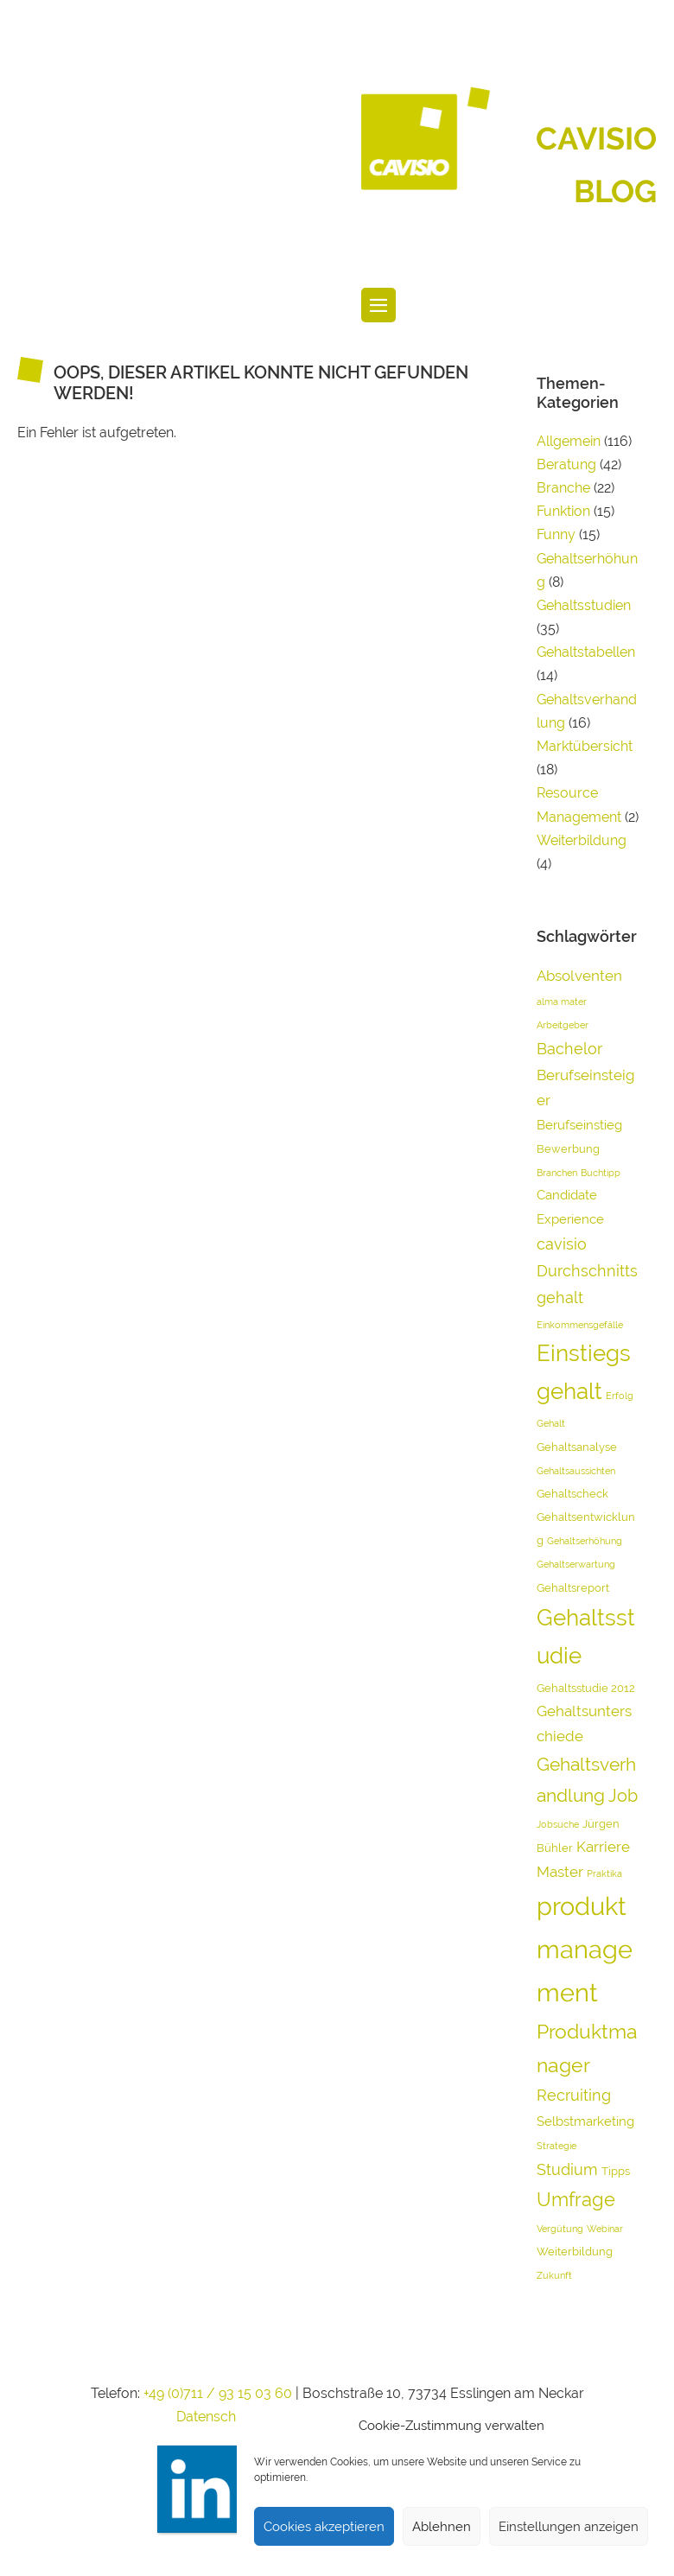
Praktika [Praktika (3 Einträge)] (604, 1873)
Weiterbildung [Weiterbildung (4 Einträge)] (575, 2251)
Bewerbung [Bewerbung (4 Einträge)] (568, 1148)
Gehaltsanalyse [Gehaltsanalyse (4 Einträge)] (577, 1447)
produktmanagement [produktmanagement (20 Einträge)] (585, 1949)
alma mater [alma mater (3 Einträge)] (562, 1001)
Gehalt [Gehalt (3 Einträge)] (551, 1423)
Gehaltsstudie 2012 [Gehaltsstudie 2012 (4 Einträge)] (586, 1688)
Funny (556, 534)
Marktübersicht (585, 746)
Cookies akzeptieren (324, 2527)
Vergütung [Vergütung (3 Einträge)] (560, 2228)
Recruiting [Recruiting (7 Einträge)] (574, 2095)
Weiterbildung (581, 840)
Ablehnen (441, 2527)
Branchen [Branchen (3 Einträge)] (557, 1172)
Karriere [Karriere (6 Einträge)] (603, 1846)
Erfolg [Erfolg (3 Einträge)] (619, 1395)
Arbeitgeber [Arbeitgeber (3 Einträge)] (562, 1025)
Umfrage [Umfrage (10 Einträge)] (576, 2199)
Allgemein (569, 441)
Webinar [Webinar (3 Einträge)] (605, 2228)
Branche (563, 488)
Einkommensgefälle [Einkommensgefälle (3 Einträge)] (580, 1325)
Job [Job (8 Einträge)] (623, 1795)
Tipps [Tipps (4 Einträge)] (615, 2171)
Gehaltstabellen (586, 652)
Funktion (563, 511)
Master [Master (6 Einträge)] (560, 1871)
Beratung (566, 464)
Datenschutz (216, 2416)
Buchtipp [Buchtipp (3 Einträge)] (600, 1172)
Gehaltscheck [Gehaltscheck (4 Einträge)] (572, 1493)
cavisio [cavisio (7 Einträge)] (562, 1244)
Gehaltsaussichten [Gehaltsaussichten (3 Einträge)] (576, 1471)
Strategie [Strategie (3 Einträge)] (556, 2145)
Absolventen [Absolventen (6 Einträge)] (579, 975)
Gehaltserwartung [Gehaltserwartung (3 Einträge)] (576, 1564)
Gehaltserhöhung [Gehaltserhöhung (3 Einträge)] (584, 1541)
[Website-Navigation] (378, 305)
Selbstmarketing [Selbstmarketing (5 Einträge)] (585, 2121)
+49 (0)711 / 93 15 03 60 (217, 2393)
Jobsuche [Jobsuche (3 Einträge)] (558, 1824)
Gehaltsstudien (584, 605)
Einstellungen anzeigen (569, 2527)
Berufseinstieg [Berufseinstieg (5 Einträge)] (579, 1125)
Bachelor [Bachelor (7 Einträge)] (569, 1049)
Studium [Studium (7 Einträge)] (567, 2169)
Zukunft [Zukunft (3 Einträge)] (554, 2275)
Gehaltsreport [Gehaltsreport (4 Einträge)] (573, 1587)
